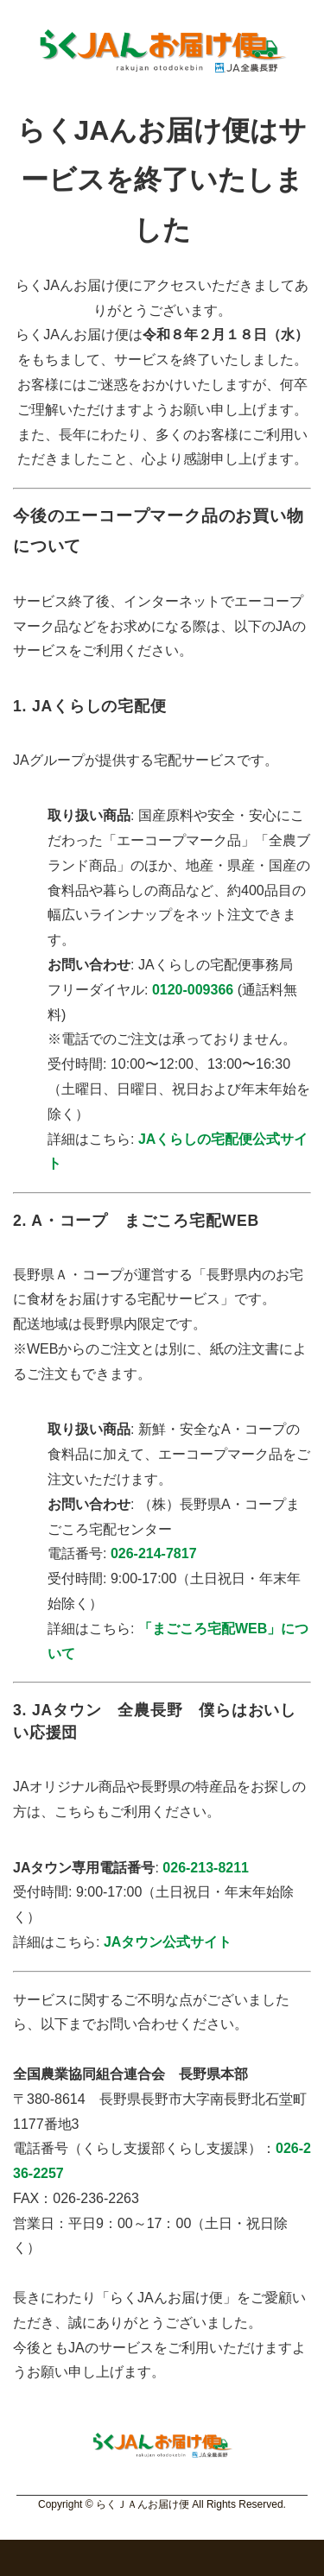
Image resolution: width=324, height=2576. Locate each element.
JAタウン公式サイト (168, 1942)
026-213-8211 (205, 1867)
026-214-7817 (154, 1553)
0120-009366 (192, 989)
